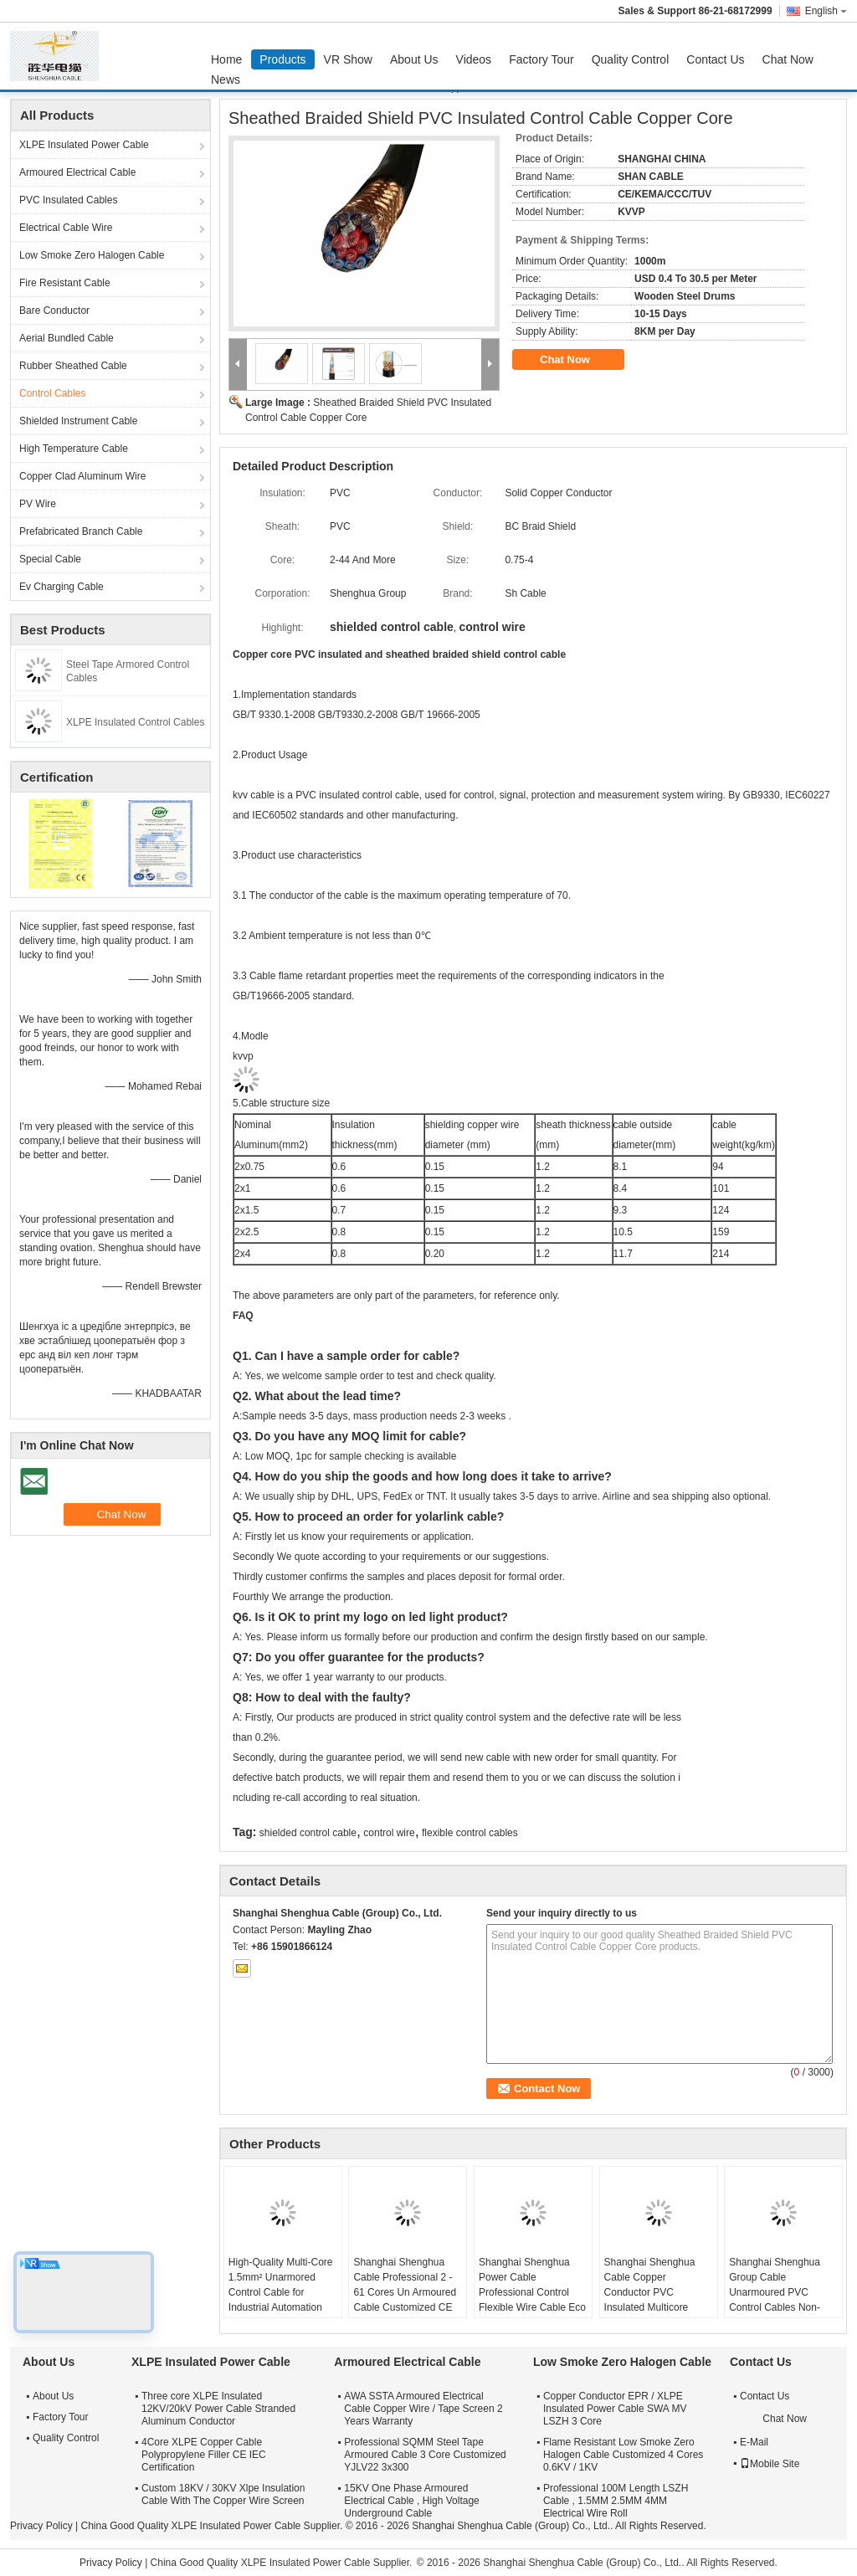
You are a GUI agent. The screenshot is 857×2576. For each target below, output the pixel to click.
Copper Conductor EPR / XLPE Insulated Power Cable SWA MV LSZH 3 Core (615, 2408)
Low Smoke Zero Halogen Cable (91, 255)
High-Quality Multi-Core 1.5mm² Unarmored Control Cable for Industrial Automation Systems (280, 2292)
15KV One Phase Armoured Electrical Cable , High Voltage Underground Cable (411, 2500)
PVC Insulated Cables (68, 200)
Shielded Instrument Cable (78, 421)
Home (226, 59)
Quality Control (631, 59)
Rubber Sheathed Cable (73, 366)
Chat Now (787, 59)
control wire (388, 1833)
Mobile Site (769, 2464)
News (225, 79)
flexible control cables (470, 1833)
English (826, 11)
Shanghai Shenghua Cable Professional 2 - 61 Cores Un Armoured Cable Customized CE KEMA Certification (404, 2292)
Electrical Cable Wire (65, 227)
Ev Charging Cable (61, 587)
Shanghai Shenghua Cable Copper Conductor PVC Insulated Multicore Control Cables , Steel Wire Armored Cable (653, 2299)
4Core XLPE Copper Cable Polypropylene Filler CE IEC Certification (203, 2454)
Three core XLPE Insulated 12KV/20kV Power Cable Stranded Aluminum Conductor (218, 2408)
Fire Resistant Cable (64, 283)
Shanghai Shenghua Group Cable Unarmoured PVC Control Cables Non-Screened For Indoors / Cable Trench (780, 2299)
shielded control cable (308, 1833)
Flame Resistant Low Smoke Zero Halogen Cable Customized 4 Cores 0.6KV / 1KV (623, 2454)
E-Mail (754, 2442)
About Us (414, 59)
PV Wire (37, 504)
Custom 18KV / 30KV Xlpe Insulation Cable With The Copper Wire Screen (223, 2494)
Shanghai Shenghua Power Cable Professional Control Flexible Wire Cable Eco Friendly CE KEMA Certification (532, 2299)
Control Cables (52, 393)
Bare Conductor (54, 310)
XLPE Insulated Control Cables (135, 722)
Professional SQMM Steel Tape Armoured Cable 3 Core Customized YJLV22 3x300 (424, 2454)
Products (282, 59)
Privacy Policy (41, 2526)
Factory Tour (541, 59)
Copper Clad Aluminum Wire (82, 476)
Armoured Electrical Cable (77, 172)
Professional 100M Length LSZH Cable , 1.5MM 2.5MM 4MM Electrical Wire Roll (615, 2500)
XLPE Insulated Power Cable (84, 145)
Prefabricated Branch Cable (80, 531)
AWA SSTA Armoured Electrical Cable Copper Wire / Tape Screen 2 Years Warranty (423, 2408)
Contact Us (715, 59)
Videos (474, 59)
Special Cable (50, 559)
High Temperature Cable (73, 448)
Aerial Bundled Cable (66, 338)
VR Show (348, 59)
